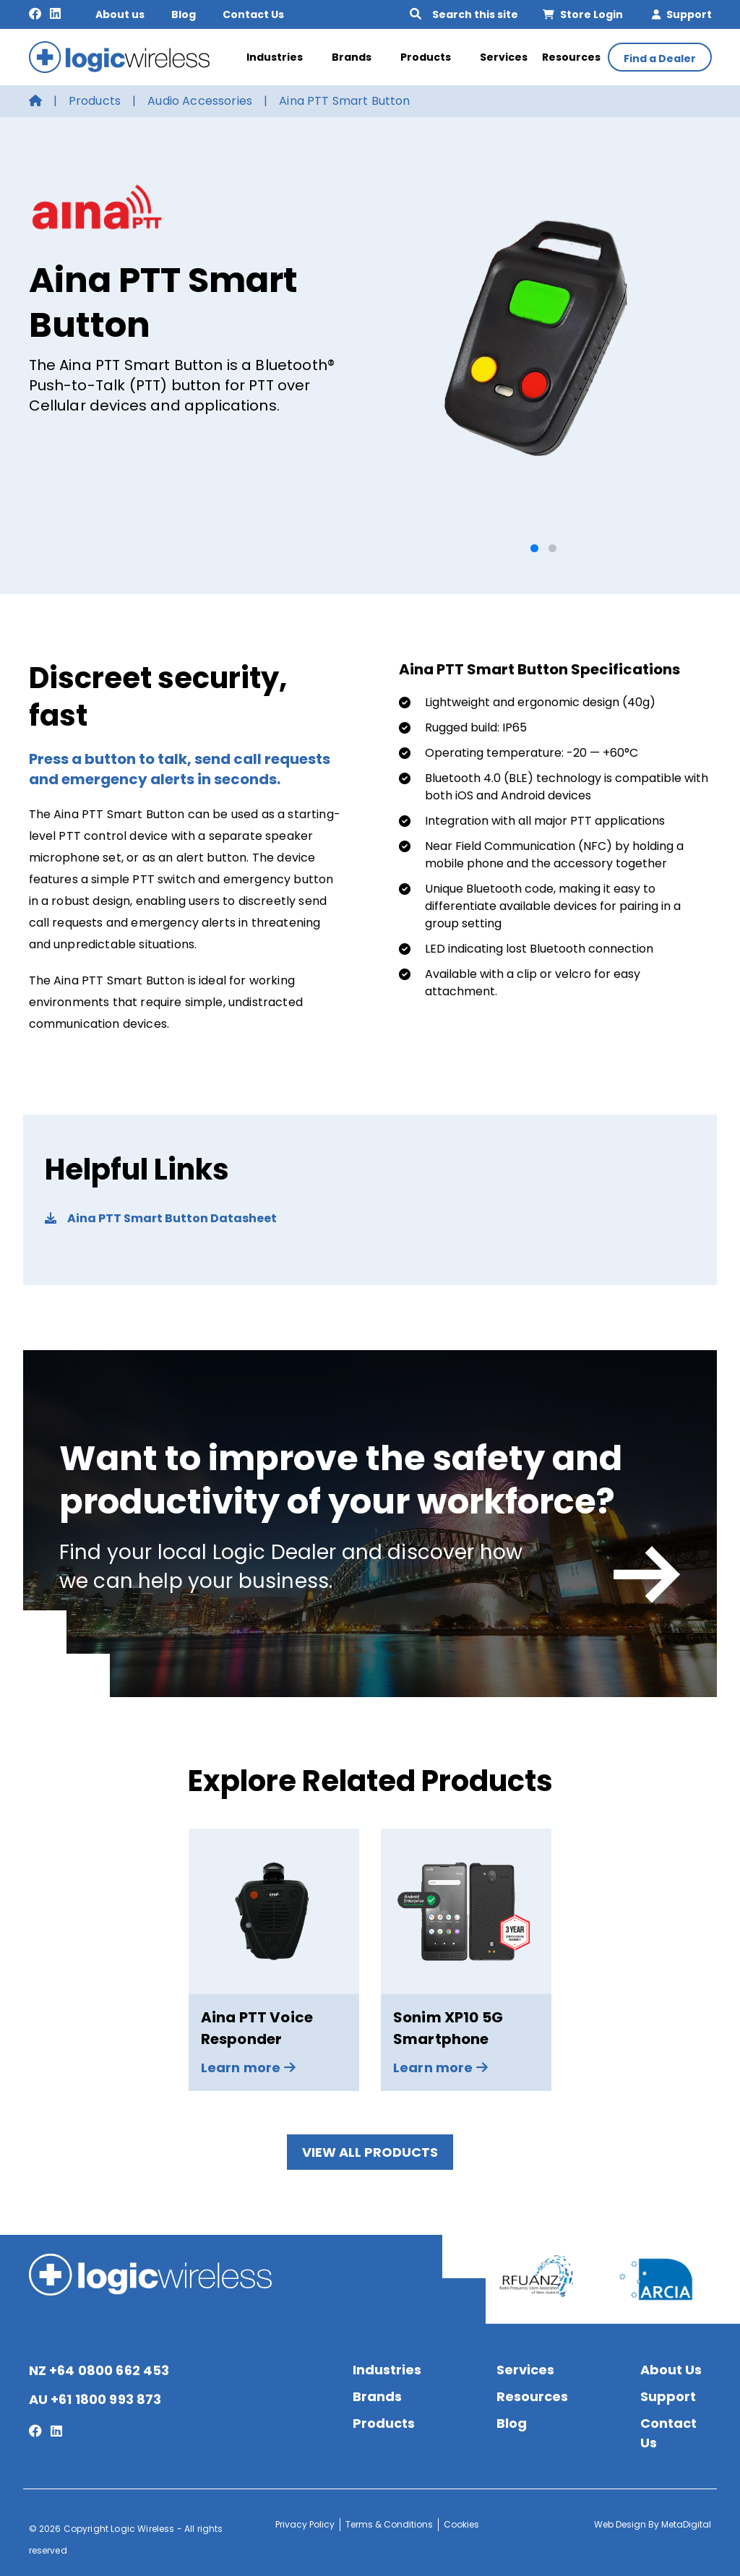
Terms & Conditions (389, 2524)
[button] (534, 548)
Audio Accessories (199, 101)
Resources (571, 57)
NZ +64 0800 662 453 (99, 2370)
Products (432, 57)
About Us (671, 2370)
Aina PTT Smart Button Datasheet (161, 1218)
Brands (359, 57)
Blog (183, 14)
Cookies (461, 2524)
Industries (281, 57)
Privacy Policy (305, 2524)
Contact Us (253, 14)
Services (504, 57)
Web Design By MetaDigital (652, 2524)
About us (120, 14)
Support (682, 14)
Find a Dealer (660, 58)
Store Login (583, 14)
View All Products (370, 2152)
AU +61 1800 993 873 (95, 2399)
